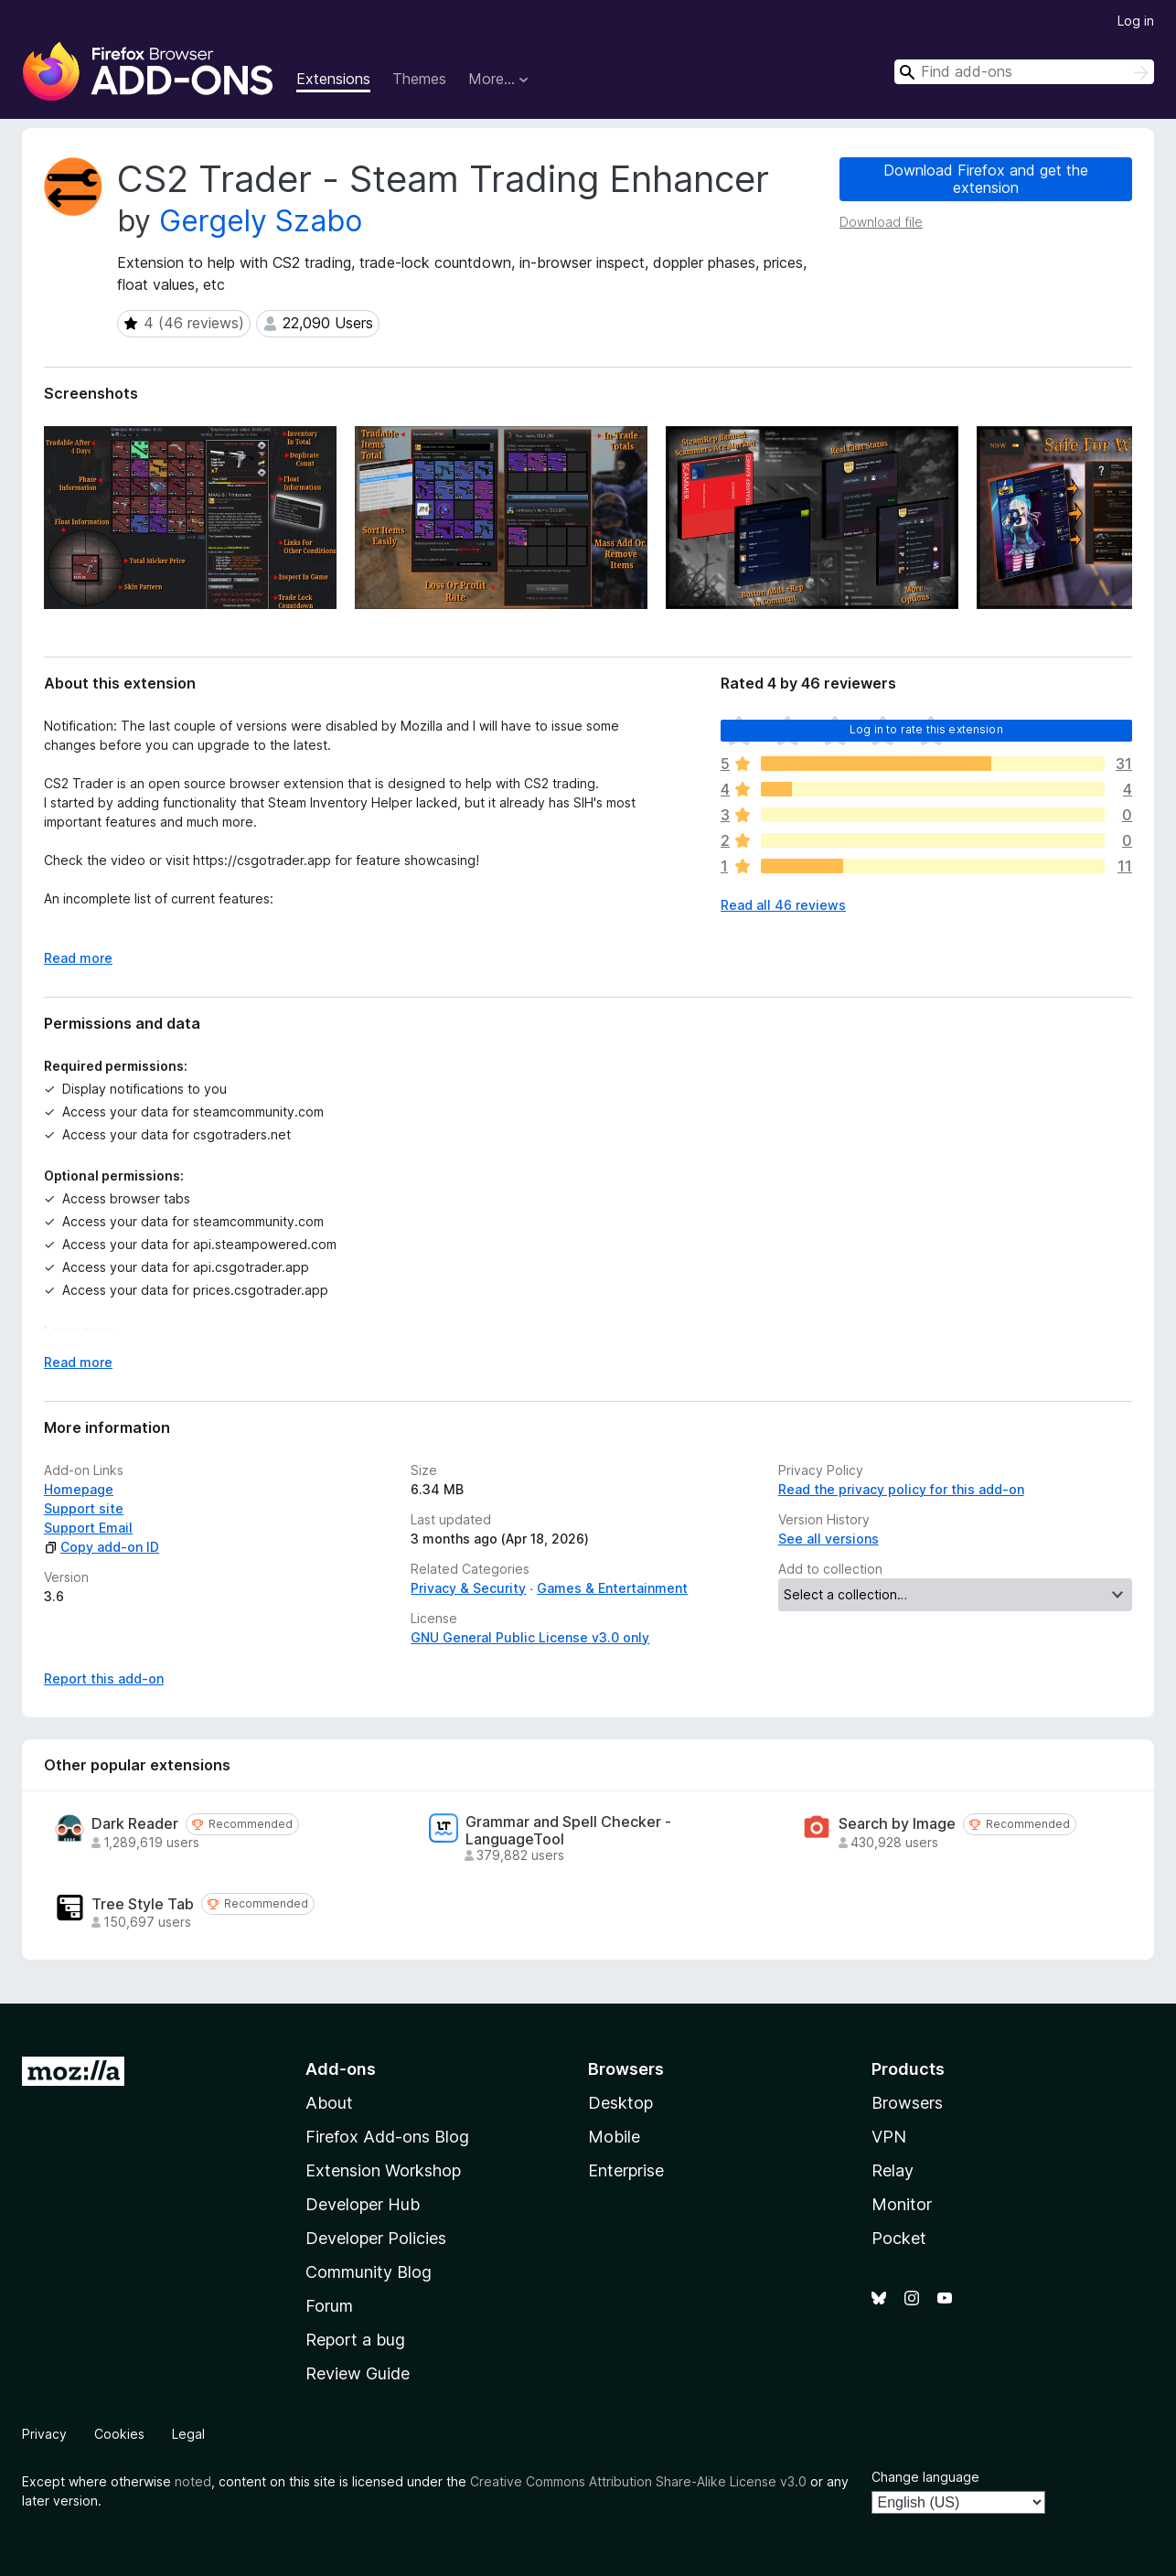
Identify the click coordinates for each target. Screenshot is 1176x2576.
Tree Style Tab (142, 1904)
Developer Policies (375, 2238)
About (329, 2102)
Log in (1135, 20)
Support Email (88, 1527)
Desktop (620, 2102)
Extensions (333, 78)
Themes (419, 78)
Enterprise (626, 2170)
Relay (892, 2170)
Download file (881, 222)
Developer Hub (362, 2204)
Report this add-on (104, 1678)
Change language (925, 2477)
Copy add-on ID (101, 1547)
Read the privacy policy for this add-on (901, 1489)
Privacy (44, 2434)
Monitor (901, 2204)
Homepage (78, 1489)
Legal (188, 2434)
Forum (329, 2305)
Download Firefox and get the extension (985, 179)
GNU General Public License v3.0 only (530, 1637)
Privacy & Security (468, 1588)
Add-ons (340, 2069)
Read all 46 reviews (783, 905)
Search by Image (897, 1824)
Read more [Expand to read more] (78, 958)
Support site (83, 1508)
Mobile (614, 2136)
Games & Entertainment (612, 1588)
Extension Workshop (383, 2170)
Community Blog (368, 2272)
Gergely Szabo (260, 221)
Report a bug (355, 2339)
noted (193, 2481)
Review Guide (357, 2373)
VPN (888, 2136)
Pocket (898, 2238)
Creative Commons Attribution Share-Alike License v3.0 (638, 2481)
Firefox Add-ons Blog (387, 2136)
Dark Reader (134, 1824)
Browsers (907, 2102)
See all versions (828, 1538)
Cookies (119, 2434)
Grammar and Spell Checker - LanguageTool (568, 1830)
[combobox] (1024, 71)
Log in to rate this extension (926, 729)
